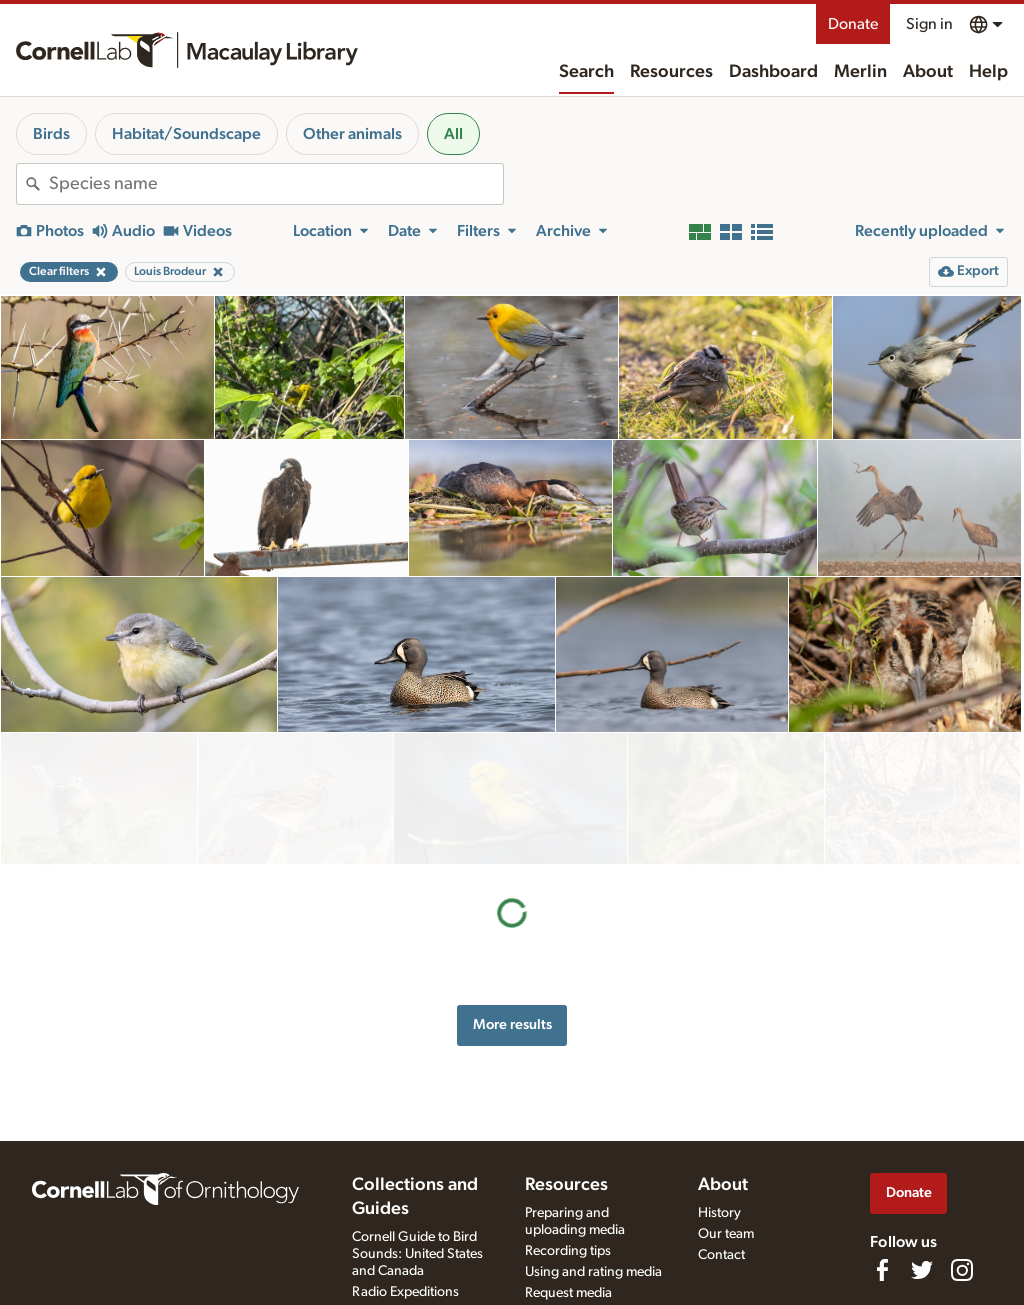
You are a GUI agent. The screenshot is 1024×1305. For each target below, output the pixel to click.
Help (988, 72)
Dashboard (773, 72)
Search (586, 72)
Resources (671, 72)
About (928, 72)
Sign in (929, 24)
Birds (51, 134)
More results (512, 892)
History (719, 1213)
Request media (568, 1293)
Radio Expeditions (405, 1292)
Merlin (860, 72)
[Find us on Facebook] (882, 1270)
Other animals (352, 134)
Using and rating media (593, 1272)
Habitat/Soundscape (186, 134)
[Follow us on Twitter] (922, 1270)
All (453, 134)
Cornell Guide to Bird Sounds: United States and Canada (417, 1254)
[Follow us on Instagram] (962, 1270)
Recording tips (568, 1251)
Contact (721, 1255)
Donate (853, 24)
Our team (726, 1234)
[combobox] (276, 184)
